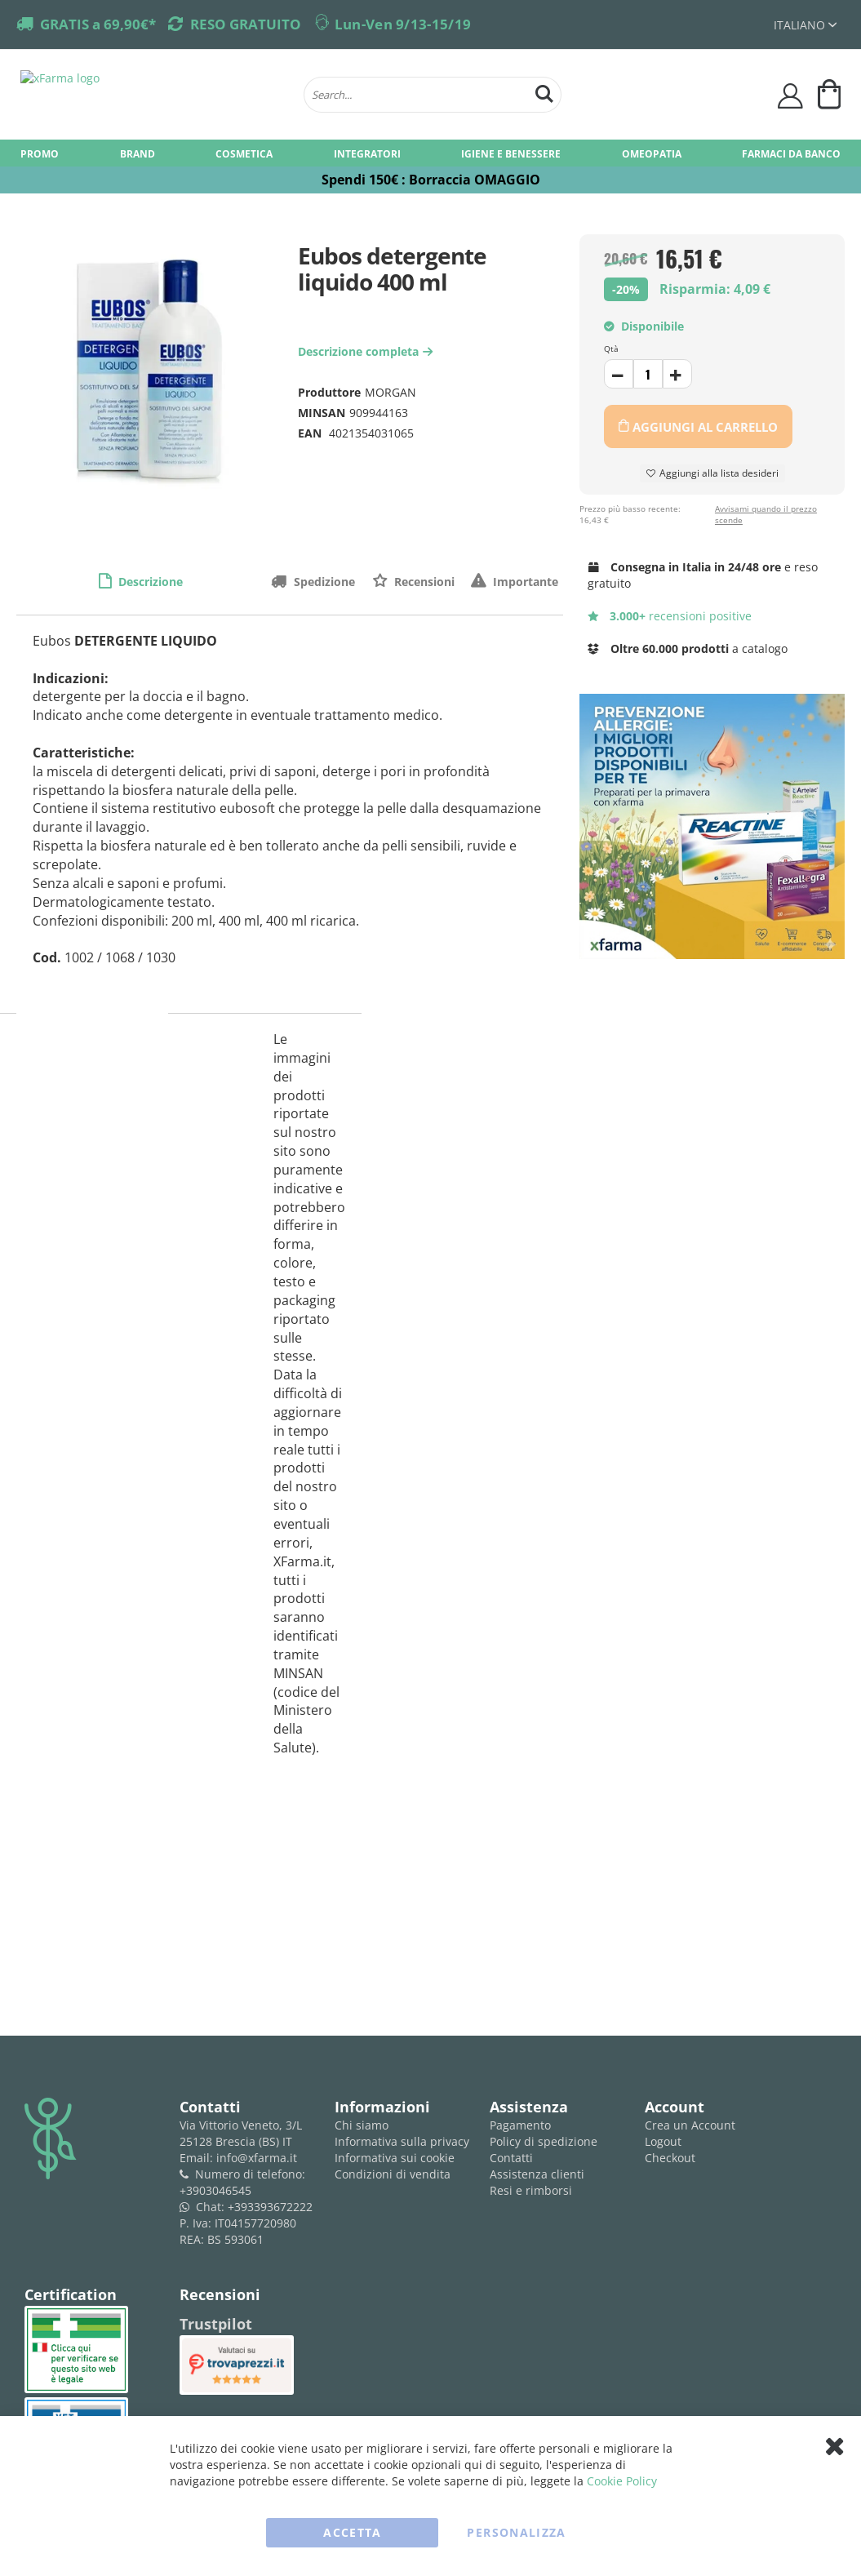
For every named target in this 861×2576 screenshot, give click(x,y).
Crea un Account (690, 2125)
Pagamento (520, 2125)
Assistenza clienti (537, 2174)
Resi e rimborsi (531, 2190)
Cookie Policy (622, 2481)
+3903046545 (215, 2190)
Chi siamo (361, 2125)
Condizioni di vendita (392, 2174)
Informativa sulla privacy (402, 2141)
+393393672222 (270, 2206)
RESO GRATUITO (245, 24)
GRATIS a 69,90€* (98, 24)
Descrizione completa (367, 351)
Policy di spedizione (543, 2141)
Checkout (670, 2157)
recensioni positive (670, 616)
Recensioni (423, 581)
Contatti (511, 2157)
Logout (663, 2141)
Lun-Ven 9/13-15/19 (403, 24)
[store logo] (153, 94)
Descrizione (149, 581)
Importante (524, 581)
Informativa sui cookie (395, 2157)
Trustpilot (216, 2324)
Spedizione (323, 581)
